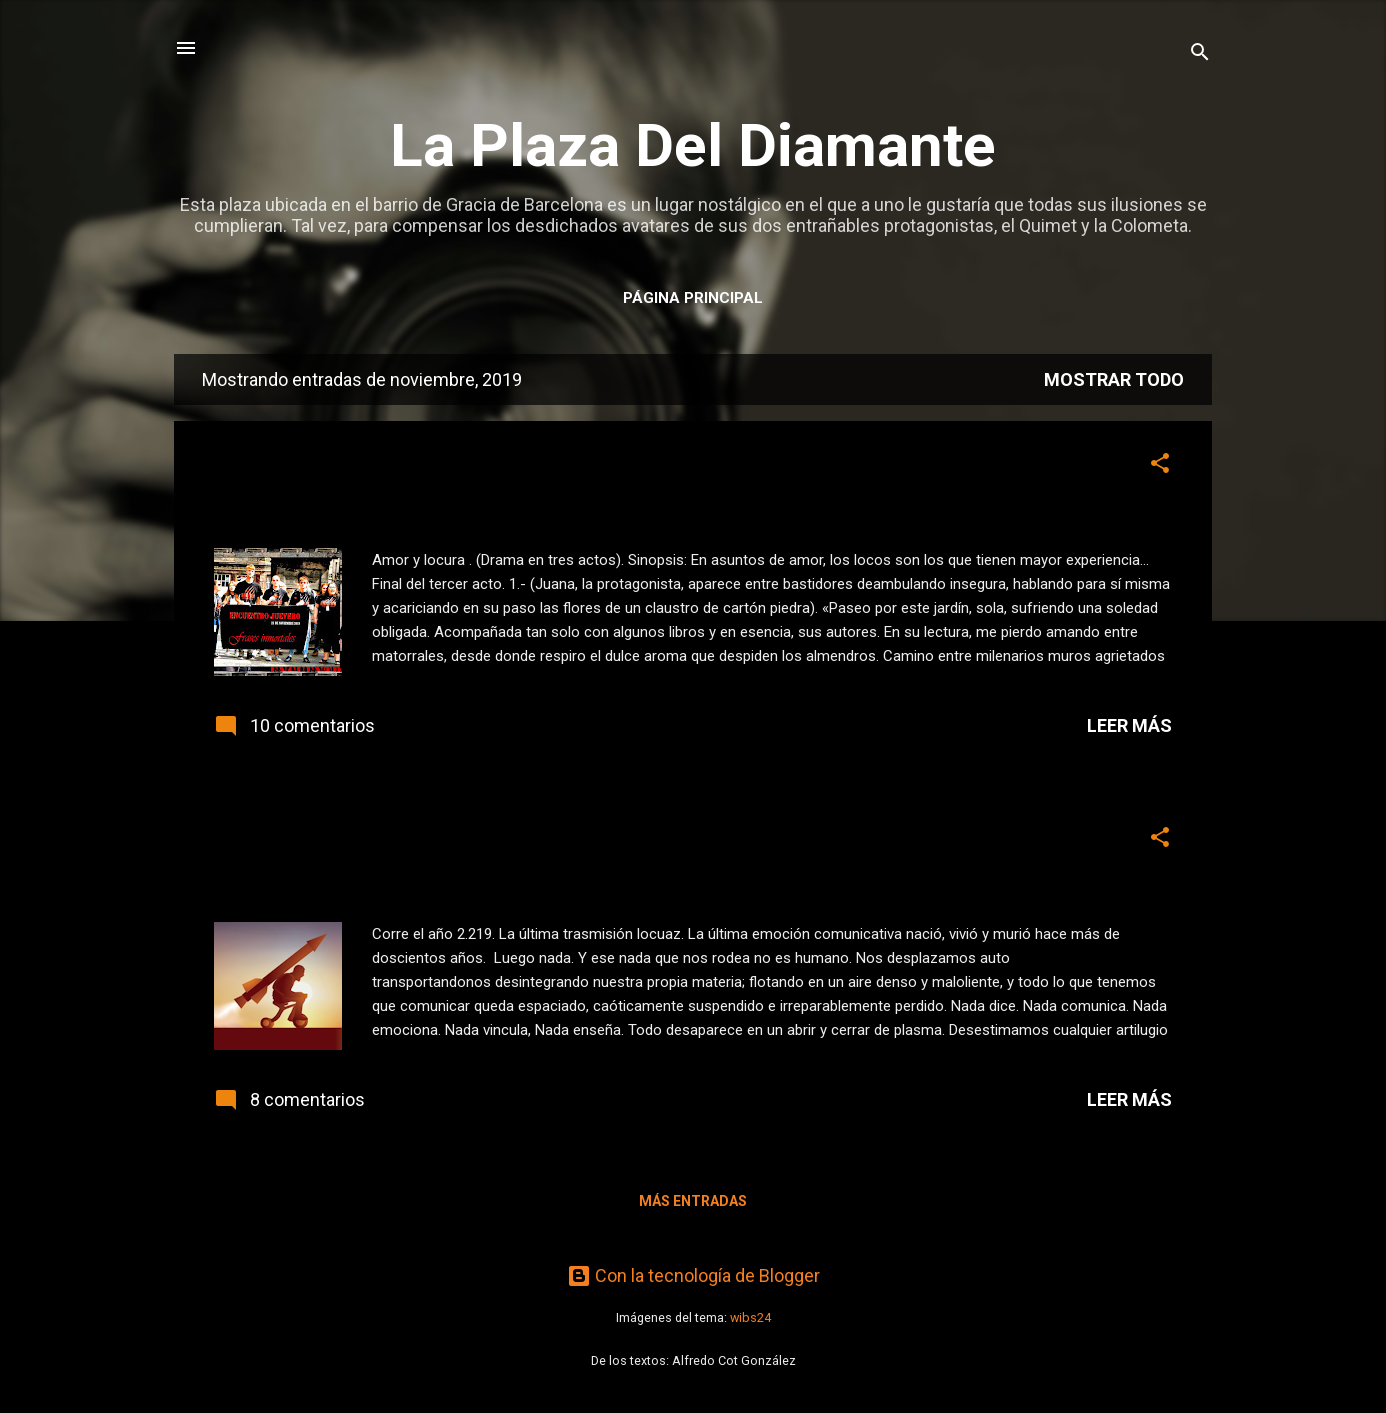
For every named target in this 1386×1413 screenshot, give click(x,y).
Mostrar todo (1114, 379)
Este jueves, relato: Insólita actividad (462, 842)
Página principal (693, 298)
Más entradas (693, 1201)
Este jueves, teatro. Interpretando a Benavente (529, 468)
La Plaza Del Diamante (693, 145)
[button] (1160, 466)
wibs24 (750, 1317)
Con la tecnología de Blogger (693, 1275)
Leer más (1129, 725)
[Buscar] (1200, 54)
